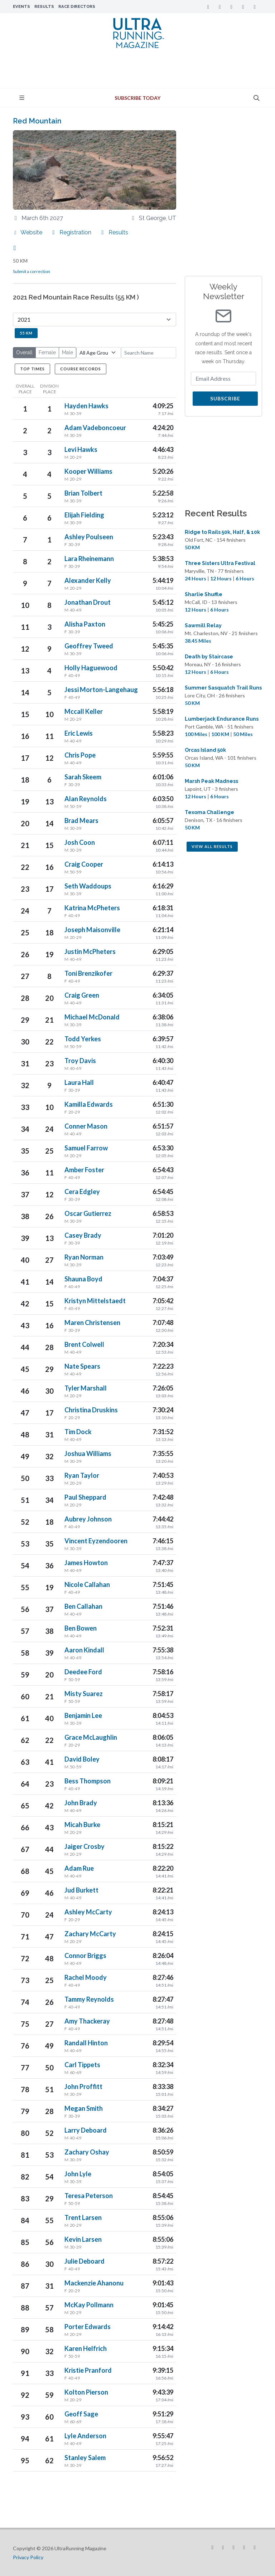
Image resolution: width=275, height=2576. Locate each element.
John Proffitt (83, 2086)
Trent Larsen (83, 2217)
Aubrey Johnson (88, 1519)
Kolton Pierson (86, 2392)
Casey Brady (82, 1235)
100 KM (220, 734)
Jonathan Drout (87, 602)
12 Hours (221, 578)
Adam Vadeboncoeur (95, 428)
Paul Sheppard (85, 1497)
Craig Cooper (83, 864)
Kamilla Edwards (88, 1104)
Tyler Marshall (85, 1388)
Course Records (80, 368)
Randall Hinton (86, 2043)
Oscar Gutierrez (87, 1213)
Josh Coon (79, 842)
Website (27, 232)
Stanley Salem (85, 2457)
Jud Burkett (81, 1890)
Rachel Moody (85, 1977)
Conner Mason (85, 1126)
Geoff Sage (81, 2414)
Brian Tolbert (83, 493)
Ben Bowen (80, 1628)
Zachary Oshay (86, 2152)
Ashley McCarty (88, 1912)
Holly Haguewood (90, 668)
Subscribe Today (137, 98)
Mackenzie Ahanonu (94, 2283)
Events (21, 6)
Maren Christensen (92, 1322)
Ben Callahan (83, 1606)
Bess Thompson (87, 1781)
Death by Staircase (209, 656)
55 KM (26, 333)
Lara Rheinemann (89, 559)
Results (44, 6)
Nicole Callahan (87, 1584)
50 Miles (243, 734)
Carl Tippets (82, 2065)
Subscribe (225, 398)
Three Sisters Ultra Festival (220, 563)
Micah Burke (82, 1824)
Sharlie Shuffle (203, 594)
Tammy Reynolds (89, 1999)
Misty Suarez (83, 1694)
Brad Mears (81, 820)
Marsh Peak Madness (211, 781)
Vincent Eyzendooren (95, 1541)
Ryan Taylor (81, 1475)
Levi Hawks (80, 449)
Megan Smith (83, 2108)
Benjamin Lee (83, 1715)
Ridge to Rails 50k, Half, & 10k (222, 532)
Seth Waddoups (87, 886)
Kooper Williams (88, 471)
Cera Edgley (82, 1192)
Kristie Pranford (88, 2370)
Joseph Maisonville (92, 930)
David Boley (82, 1759)
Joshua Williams (87, 1453)
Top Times (32, 368)
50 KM (192, 547)
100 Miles (196, 734)
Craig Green (81, 995)
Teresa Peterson (88, 2196)
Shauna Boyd (83, 1279)
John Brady (80, 1803)
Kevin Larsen (83, 2239)
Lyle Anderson (85, 2436)
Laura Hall (79, 1082)
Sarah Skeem (82, 777)
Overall (24, 352)
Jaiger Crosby (84, 1846)
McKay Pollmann (89, 2305)
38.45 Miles (198, 641)
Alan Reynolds (85, 799)
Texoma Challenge (209, 812)
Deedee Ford (83, 1672)
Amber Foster (84, 1170)
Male (67, 352)
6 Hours (245, 578)
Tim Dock (78, 1432)
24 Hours (195, 578)
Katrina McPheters (92, 908)
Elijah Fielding (84, 515)
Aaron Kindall (84, 1650)
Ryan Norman (83, 1257)
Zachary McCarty (90, 1934)
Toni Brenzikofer (88, 973)
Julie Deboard (84, 2261)
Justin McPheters (90, 951)
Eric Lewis (78, 733)
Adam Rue (79, 1868)
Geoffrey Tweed (88, 646)
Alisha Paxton (84, 624)
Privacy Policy (28, 2557)
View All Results (212, 846)
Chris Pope (80, 755)
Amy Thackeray (87, 2021)
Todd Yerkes (82, 1039)
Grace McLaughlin (90, 1737)
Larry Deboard (85, 2130)
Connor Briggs (85, 1955)
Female (47, 352)
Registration (71, 232)
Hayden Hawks (86, 406)
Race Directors (76, 6)
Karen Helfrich (85, 2348)
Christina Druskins (91, 1410)
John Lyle (77, 2174)
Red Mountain (37, 121)
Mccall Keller (83, 711)
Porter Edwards (87, 2327)
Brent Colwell (84, 1344)
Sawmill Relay (203, 625)
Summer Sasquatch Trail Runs (223, 688)
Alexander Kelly (87, 580)
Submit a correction (31, 271)
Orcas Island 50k (205, 750)
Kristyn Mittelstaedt (95, 1301)
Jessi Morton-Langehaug (101, 689)
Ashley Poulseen (88, 537)
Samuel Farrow (86, 1148)
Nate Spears (82, 1366)
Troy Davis (80, 1061)
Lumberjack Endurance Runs (222, 719)
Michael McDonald (92, 1017)
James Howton (86, 1563)
